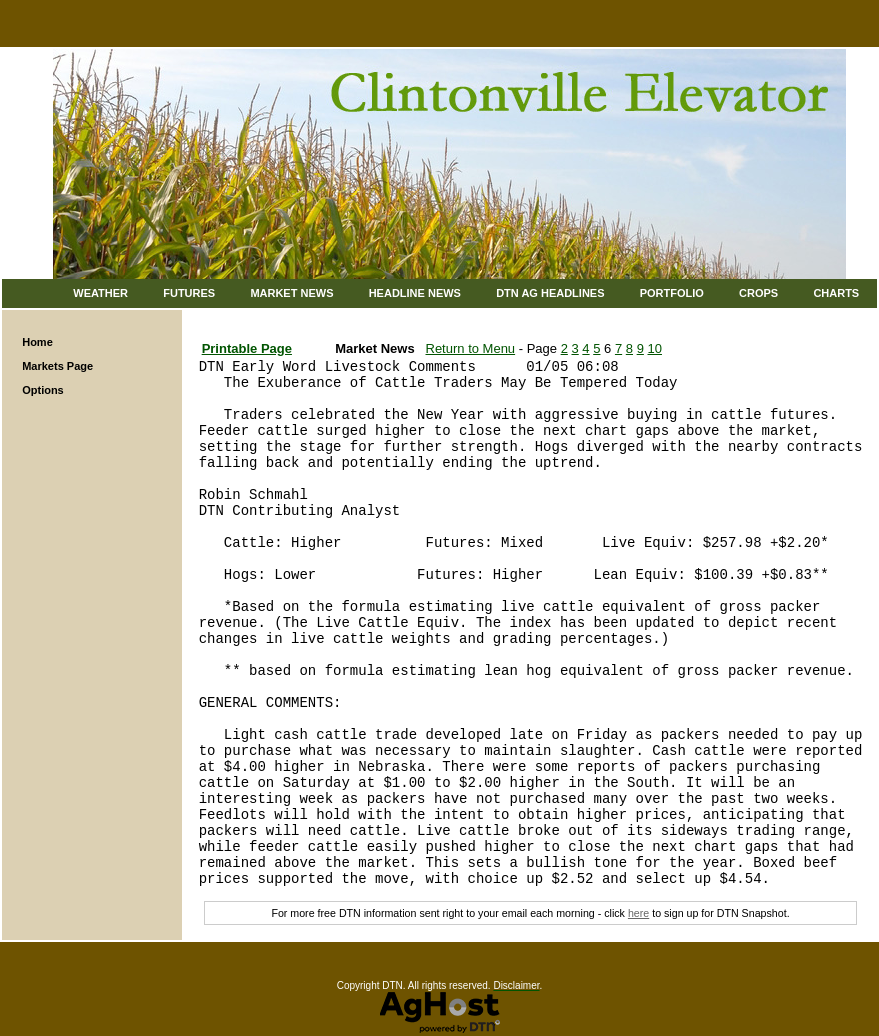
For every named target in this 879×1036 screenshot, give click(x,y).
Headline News (415, 293)
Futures (189, 293)
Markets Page (57, 366)
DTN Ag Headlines (550, 293)
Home (37, 342)
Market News (291, 293)
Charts (836, 293)
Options (43, 390)
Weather (100, 293)
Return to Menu (471, 348)
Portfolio (672, 293)
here (638, 913)
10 (655, 348)
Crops (758, 293)
